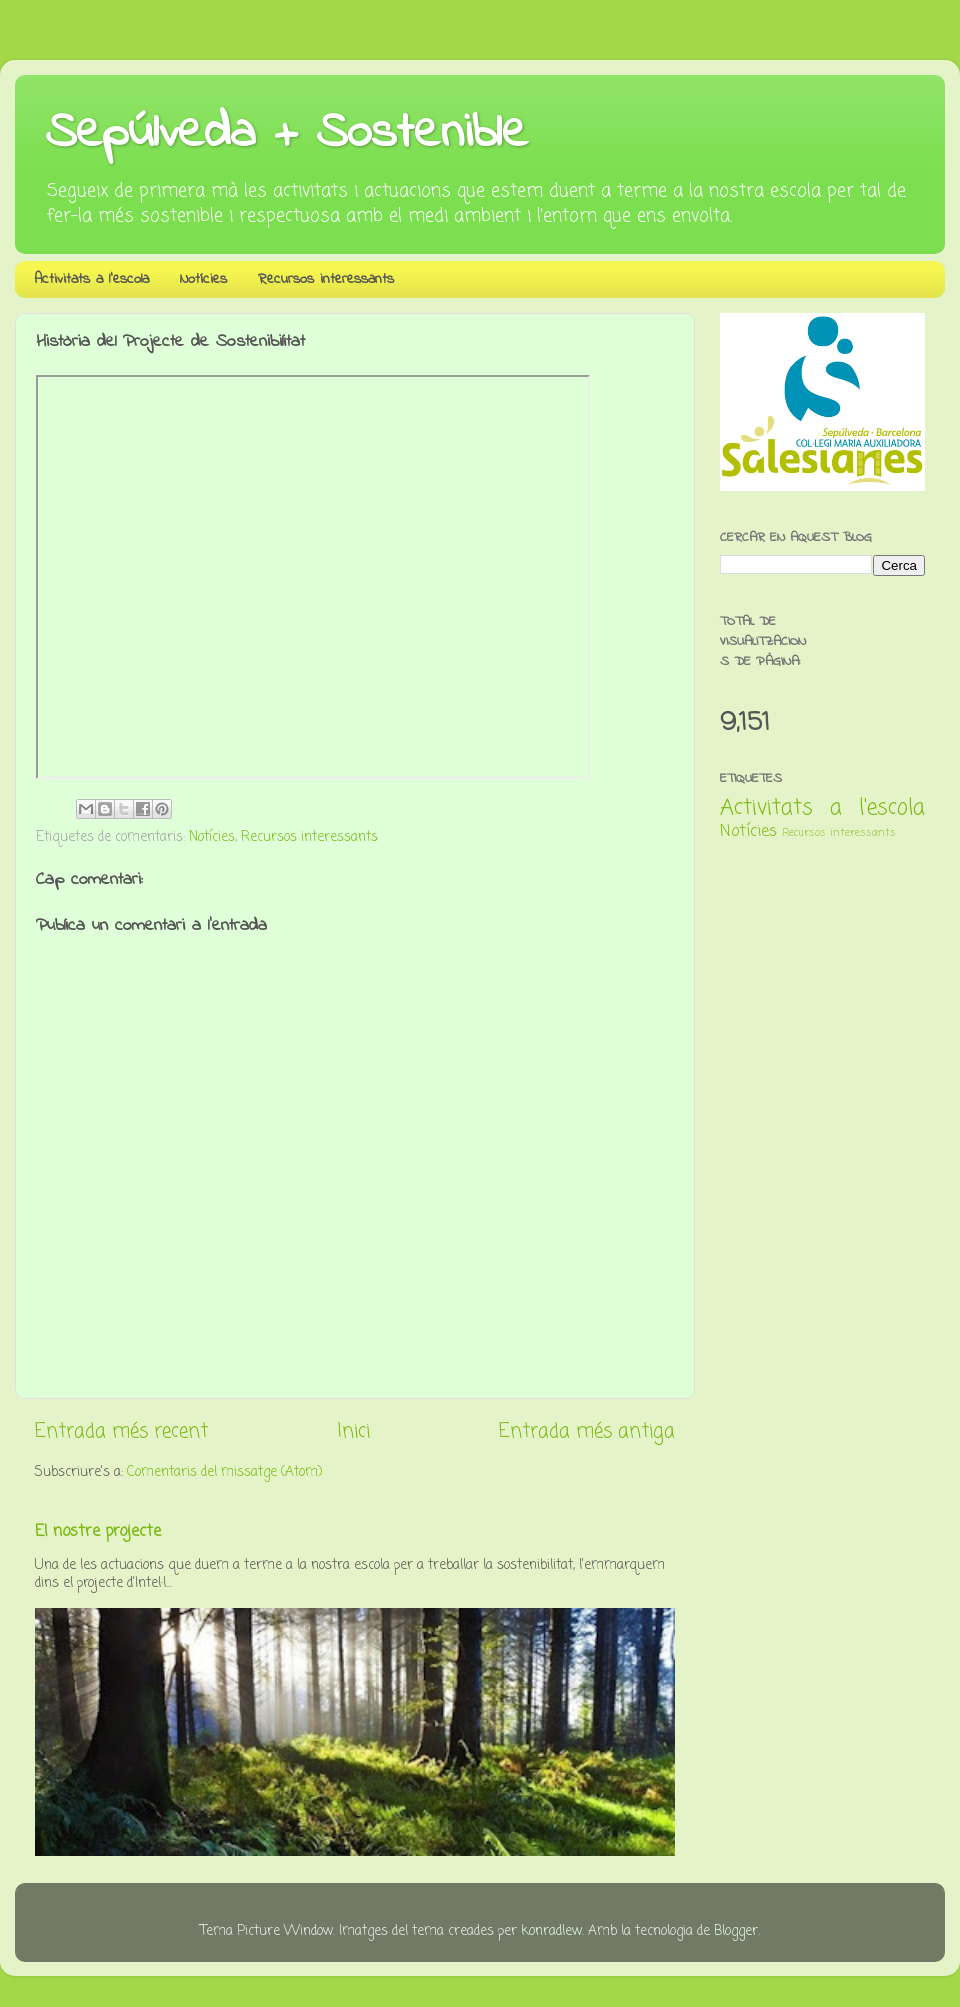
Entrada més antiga (587, 1432)
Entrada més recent (121, 1432)
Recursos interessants (326, 279)
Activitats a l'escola (91, 279)
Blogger (736, 1931)
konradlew (551, 1931)
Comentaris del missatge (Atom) (224, 1472)
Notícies (203, 279)
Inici (353, 1432)
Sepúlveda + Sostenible (286, 133)
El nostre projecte (98, 1532)
